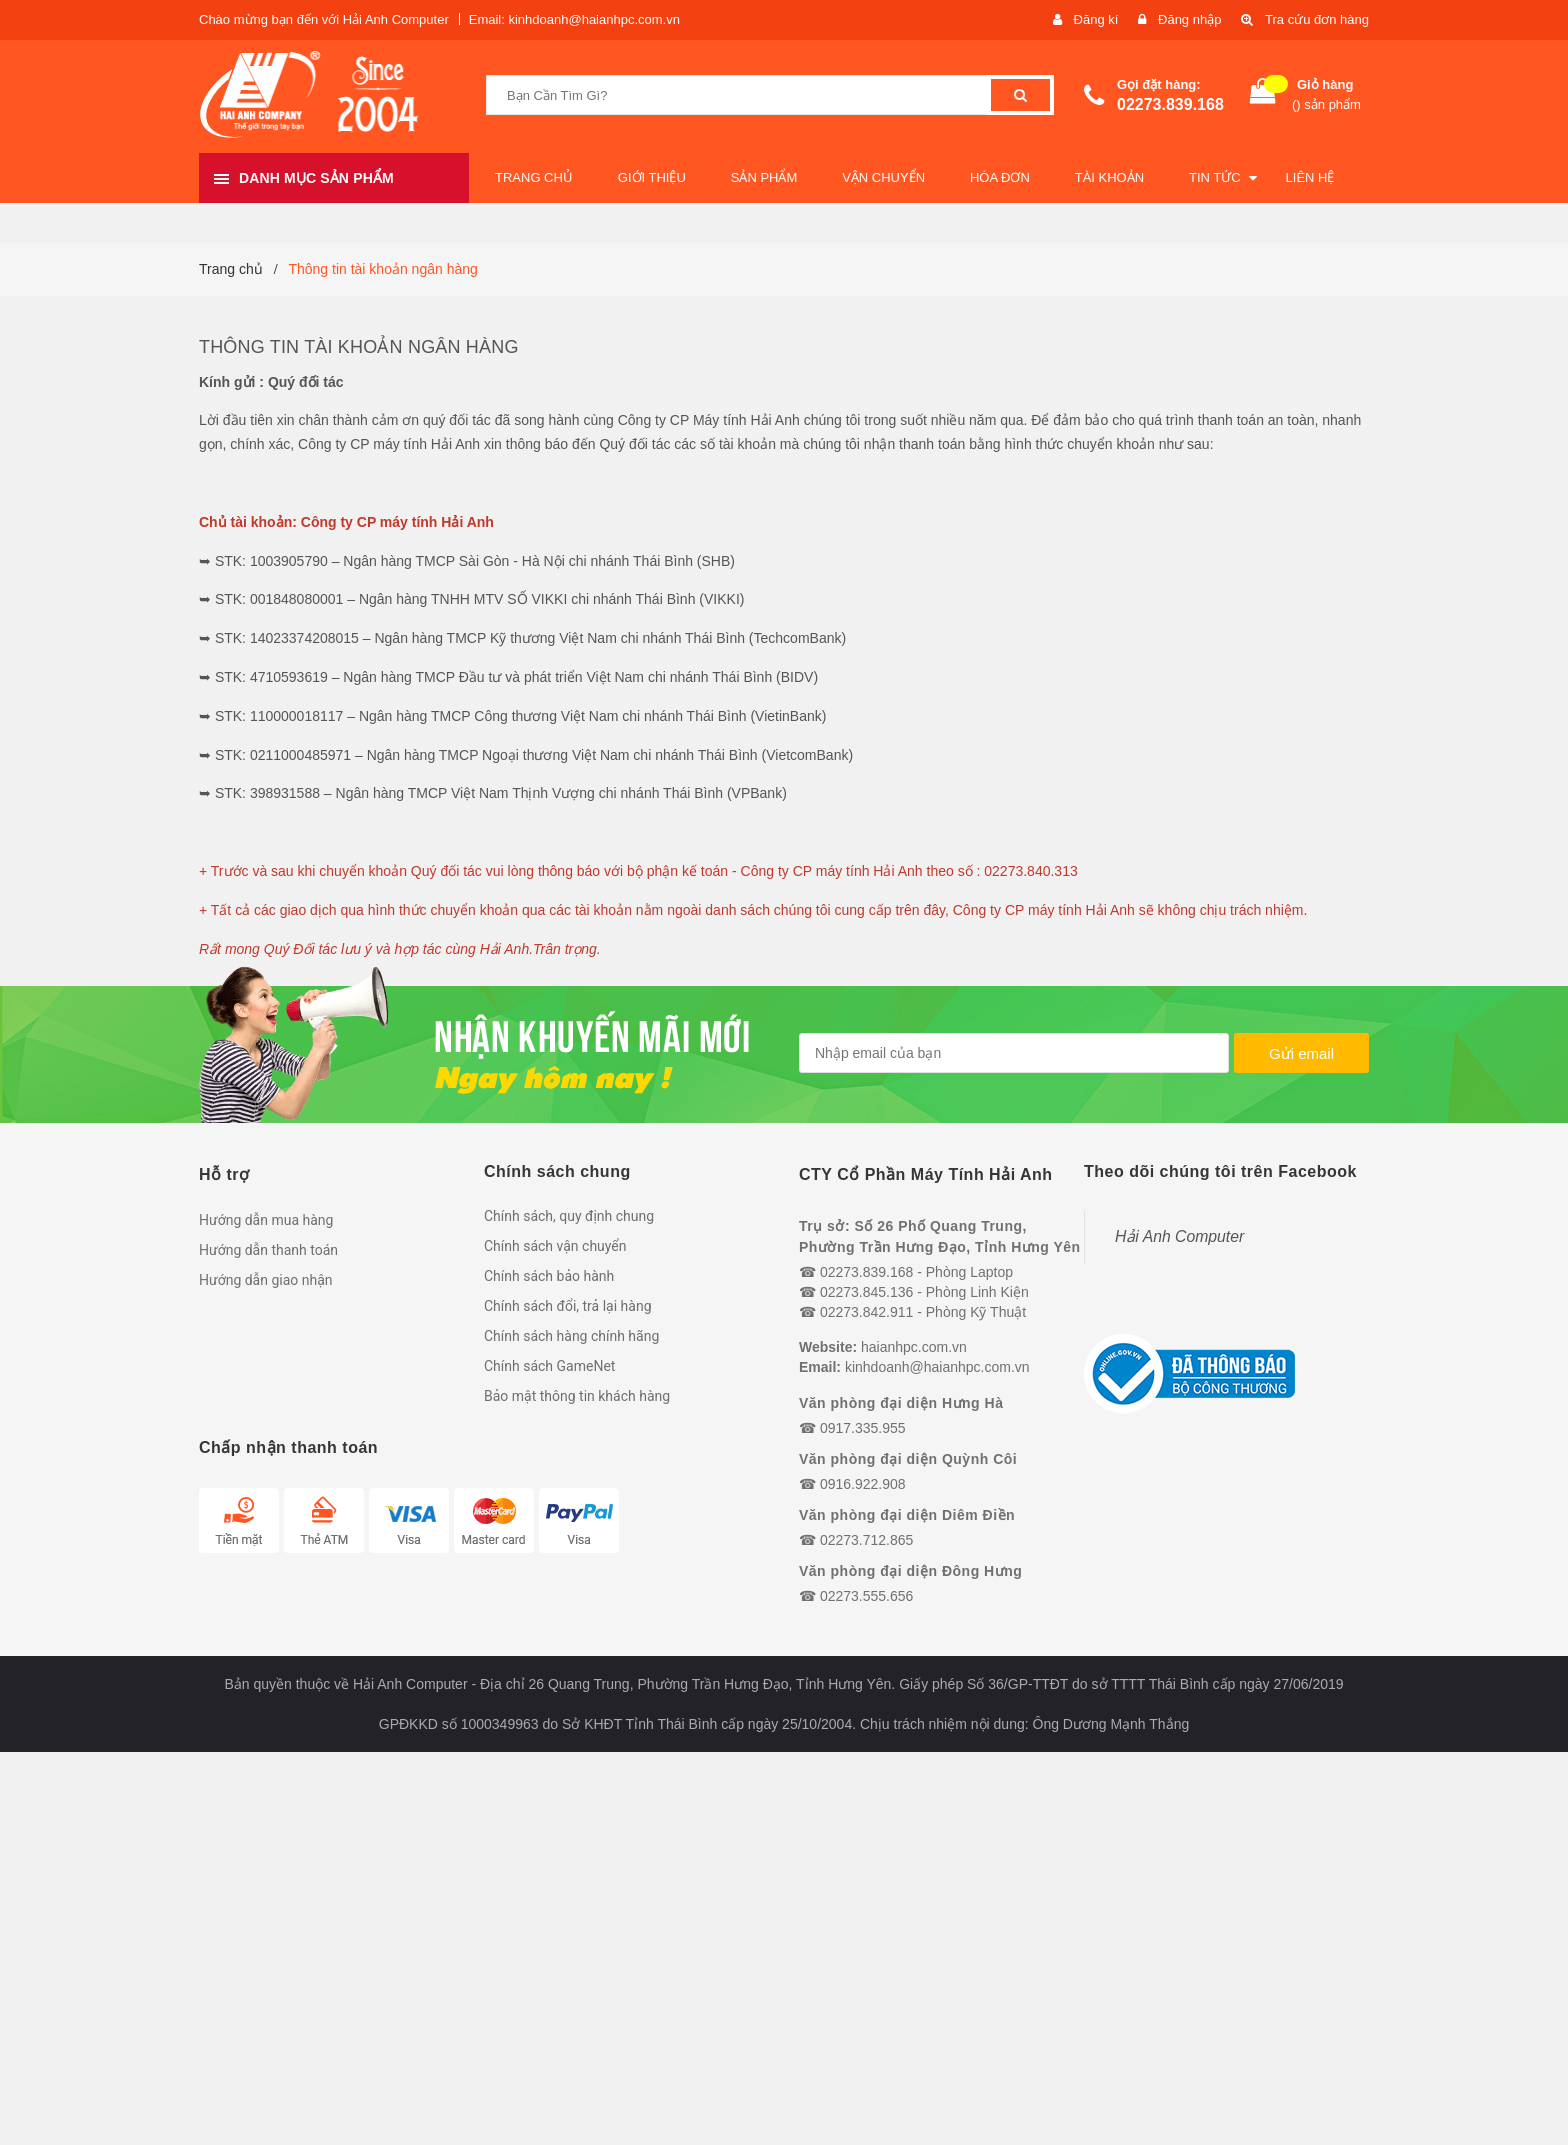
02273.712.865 (866, 1540)
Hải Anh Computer (1179, 1236)
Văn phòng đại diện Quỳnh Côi (908, 1459)
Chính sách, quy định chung (569, 1216)
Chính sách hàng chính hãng (571, 1336)
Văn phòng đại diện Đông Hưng (910, 1571)
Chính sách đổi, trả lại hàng (568, 1306)
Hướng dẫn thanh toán (268, 1250)
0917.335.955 (863, 1428)
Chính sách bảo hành (549, 1276)
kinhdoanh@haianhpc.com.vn (937, 1367)
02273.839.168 (1170, 104)
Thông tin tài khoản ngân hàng (359, 347)
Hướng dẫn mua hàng (266, 1220)
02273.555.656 (866, 1596)
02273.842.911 (866, 1312)
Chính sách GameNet (549, 1366)
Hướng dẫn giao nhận (266, 1280)
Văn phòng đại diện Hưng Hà (901, 1403)
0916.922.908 (863, 1484)
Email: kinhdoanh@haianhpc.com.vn (574, 19)
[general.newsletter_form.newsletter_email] (1014, 1053)
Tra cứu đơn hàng (1317, 19)
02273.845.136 (866, 1292)
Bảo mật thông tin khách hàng (577, 1396)
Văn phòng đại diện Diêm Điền (907, 1515)
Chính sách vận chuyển (555, 1246)
